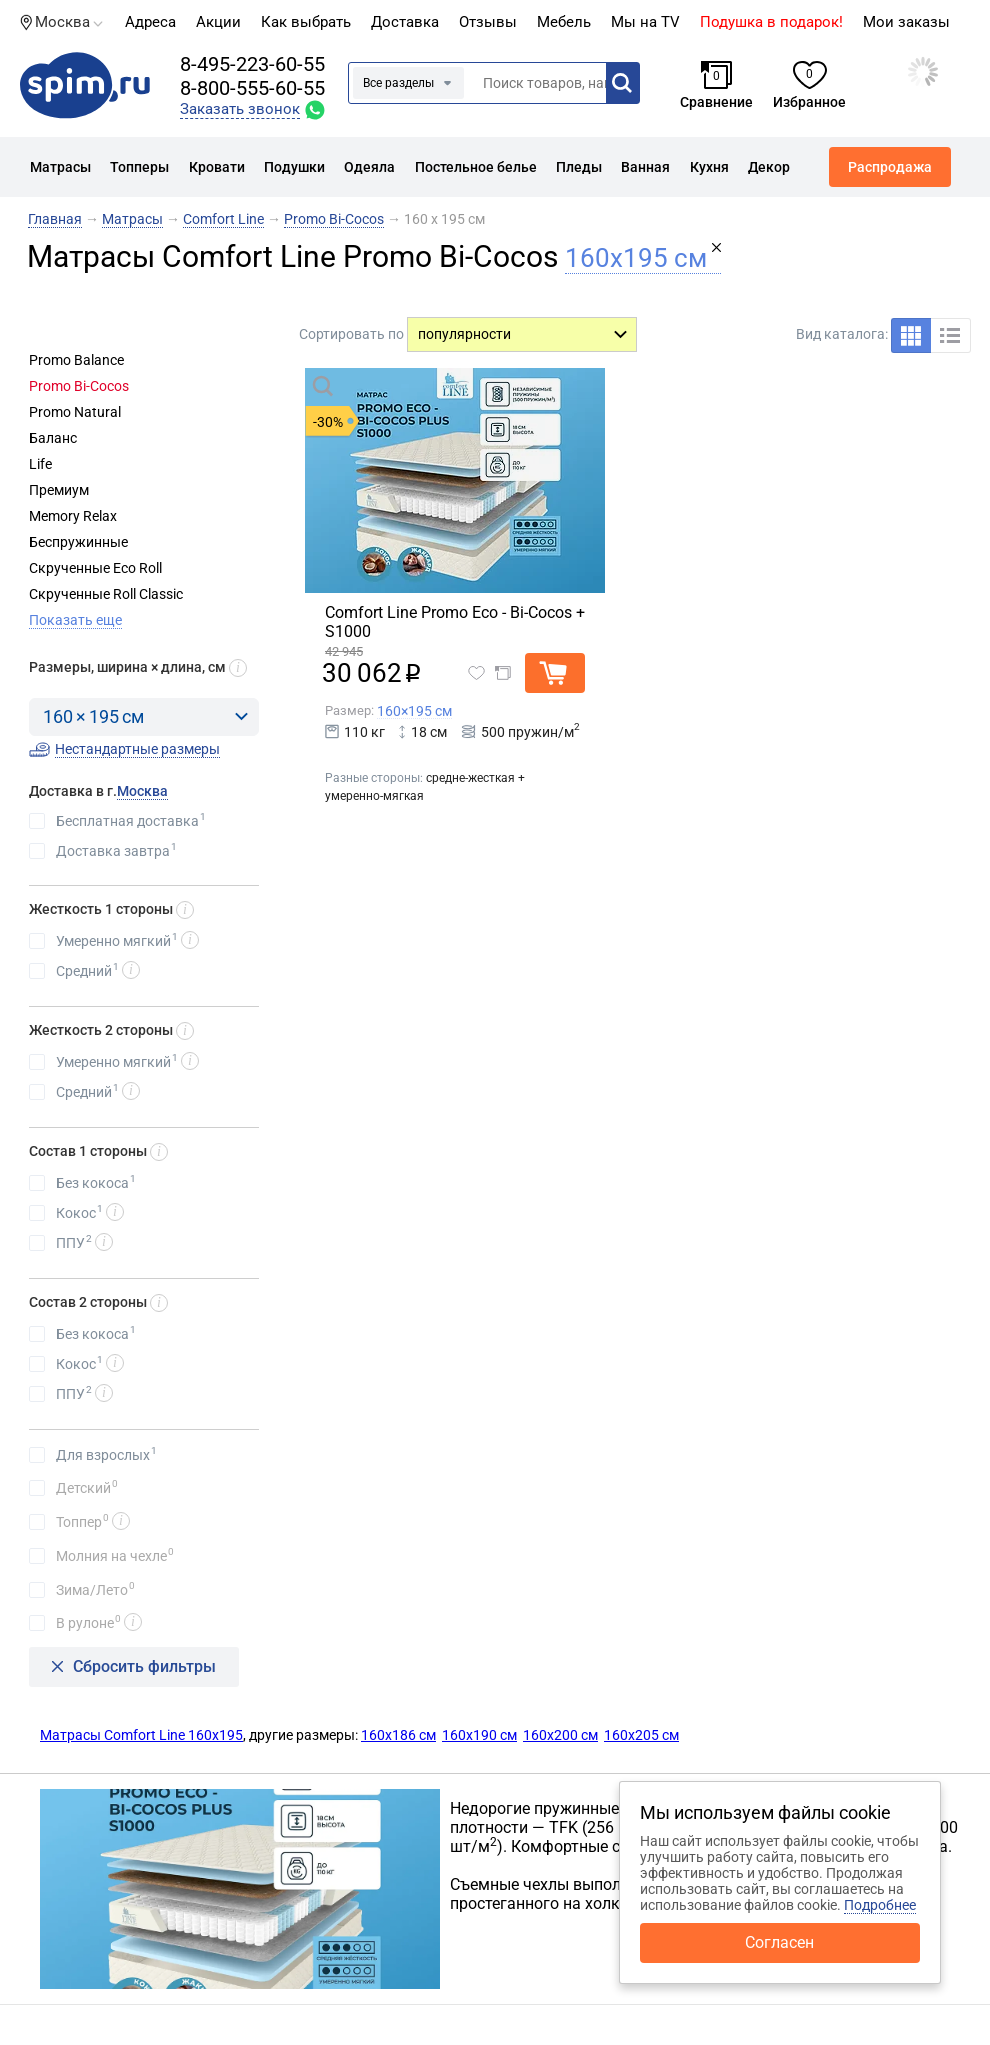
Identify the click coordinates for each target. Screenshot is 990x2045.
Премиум (59, 490)
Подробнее (880, 1905)
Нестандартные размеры (137, 749)
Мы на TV (645, 22)
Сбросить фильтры (144, 1666)
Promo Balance (76, 360)
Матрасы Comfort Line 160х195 (141, 1735)
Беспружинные (78, 542)
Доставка (405, 22)
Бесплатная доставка (131, 820)
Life (40, 464)
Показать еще (75, 620)
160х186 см (398, 1735)
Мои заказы (906, 22)
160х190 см (479, 1735)
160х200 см (560, 1735)
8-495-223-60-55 (252, 64)
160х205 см (641, 1735)
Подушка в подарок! (771, 22)
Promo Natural (75, 412)
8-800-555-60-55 (252, 88)
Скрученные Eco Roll (95, 568)
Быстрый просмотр (414, 385)
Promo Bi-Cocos (79, 386)
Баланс (53, 438)
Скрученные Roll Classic (106, 594)
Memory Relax (73, 516)
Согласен (779, 1942)
